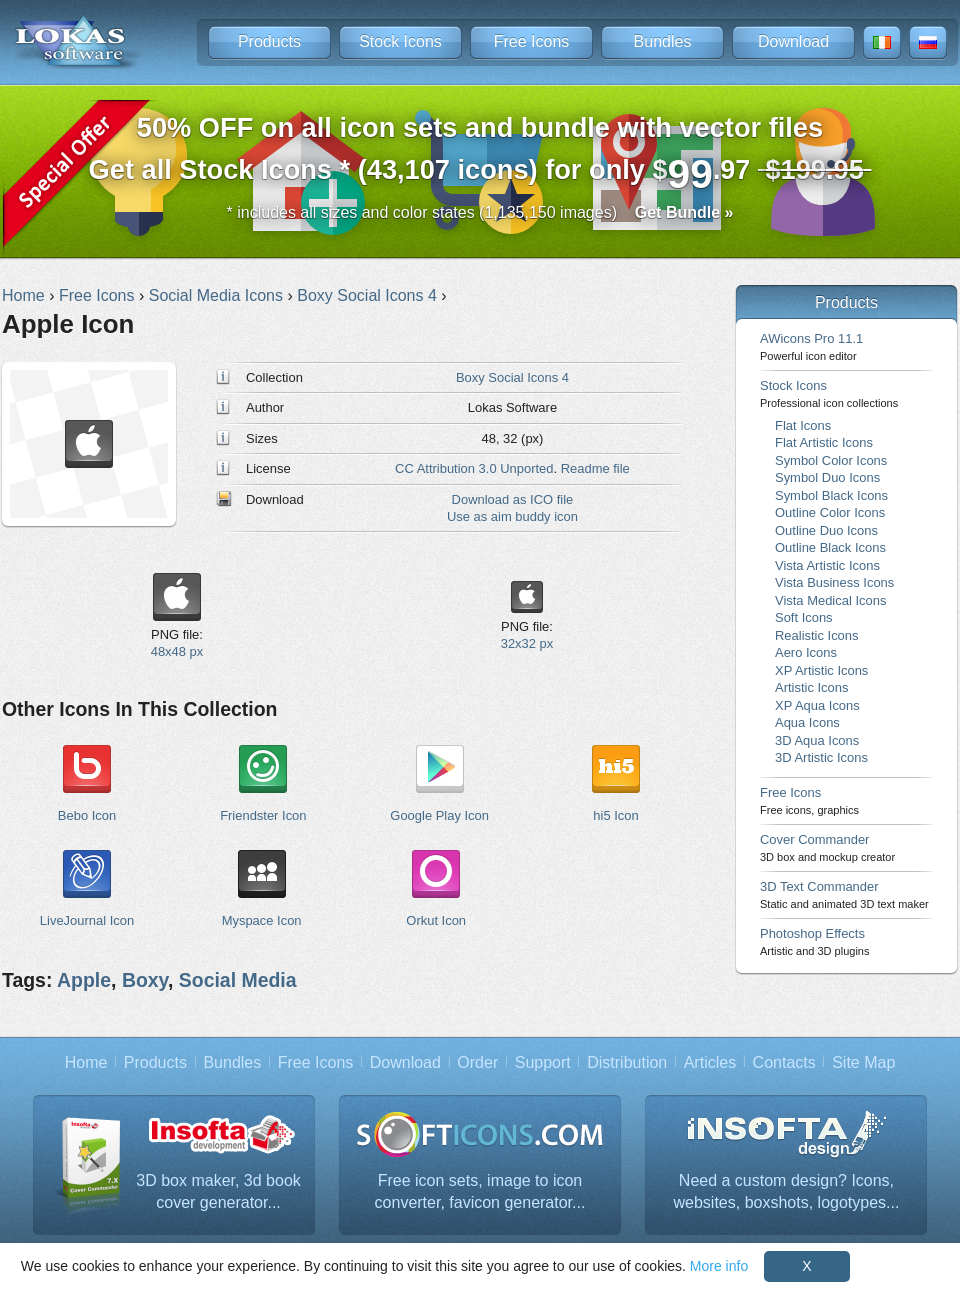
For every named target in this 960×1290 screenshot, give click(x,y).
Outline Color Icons (830, 512)
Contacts (784, 1062)
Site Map (863, 1062)
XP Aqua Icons (817, 705)
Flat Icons (803, 425)
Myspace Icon (262, 920)
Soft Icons (804, 617)
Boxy (145, 980)
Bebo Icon (87, 815)
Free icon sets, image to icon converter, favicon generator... (480, 1191)
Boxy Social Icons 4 (512, 377)
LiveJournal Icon (87, 920)
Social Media (238, 980)
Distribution (627, 1062)
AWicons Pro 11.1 (811, 346)
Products (269, 41)
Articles (710, 1062)
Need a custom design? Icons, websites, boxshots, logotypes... (787, 1191)
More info (719, 1266)
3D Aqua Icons (817, 740)
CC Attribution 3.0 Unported (474, 468)
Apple (84, 980)
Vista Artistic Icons (827, 565)
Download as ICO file (513, 499)
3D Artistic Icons (821, 757)
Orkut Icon (436, 920)
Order (477, 1062)
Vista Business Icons (834, 582)
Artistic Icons (811, 687)
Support (543, 1062)
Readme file (595, 468)
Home (86, 1062)
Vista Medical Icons (830, 600)
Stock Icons (400, 41)
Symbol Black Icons (831, 495)
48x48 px (177, 651)
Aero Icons (806, 652)
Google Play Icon (439, 815)
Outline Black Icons (830, 547)
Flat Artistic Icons (824, 442)
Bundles (663, 41)
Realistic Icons (817, 635)
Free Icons (532, 41)
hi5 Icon (615, 815)
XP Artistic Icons (821, 670)
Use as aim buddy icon (512, 516)
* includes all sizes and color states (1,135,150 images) (480, 212)
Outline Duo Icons (826, 530)
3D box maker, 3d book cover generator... (218, 1191)
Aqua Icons (807, 722)
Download (793, 41)
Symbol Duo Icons (827, 477)
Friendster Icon (263, 815)
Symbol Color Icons (831, 460)
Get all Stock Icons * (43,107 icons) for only (480, 154)
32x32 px (527, 643)
